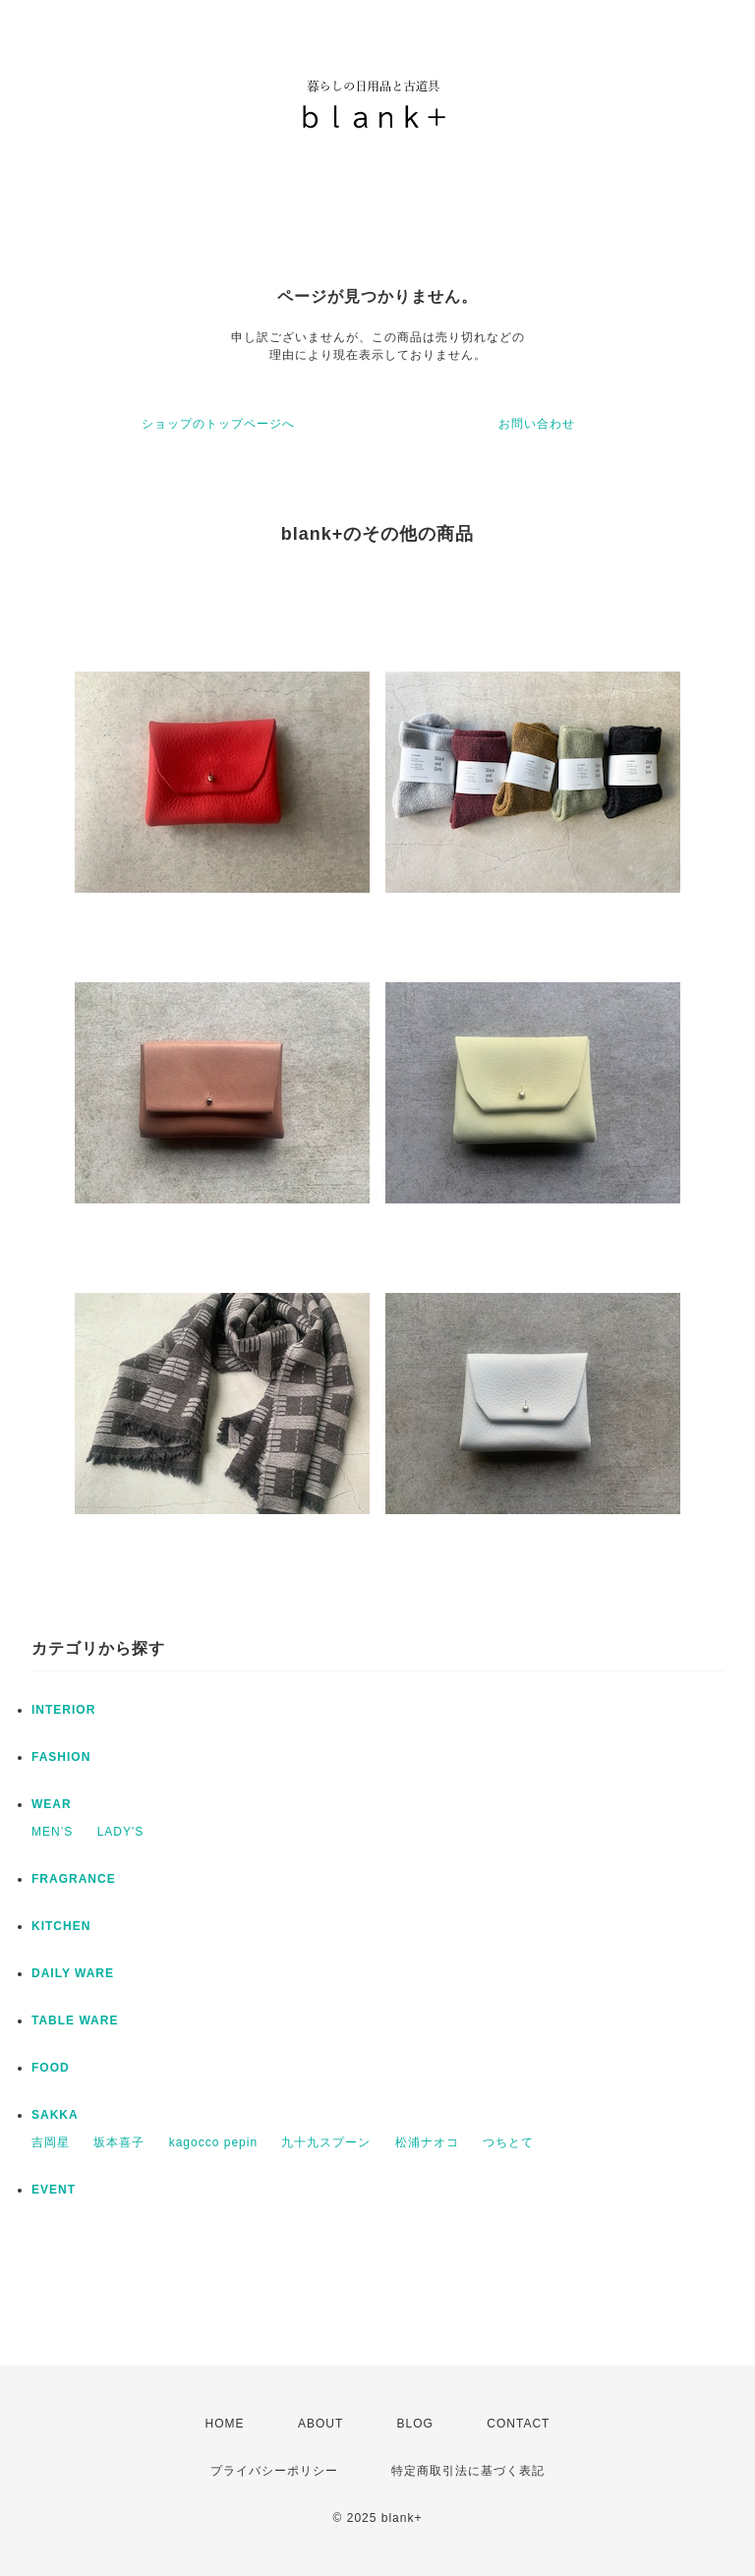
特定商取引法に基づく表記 (468, 2471)
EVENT (53, 2189)
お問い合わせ (536, 424)
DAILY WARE (72, 1973)
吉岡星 (50, 2142)
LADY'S (121, 1832)
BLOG (415, 2423)
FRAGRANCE (73, 1879)
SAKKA (55, 2115)
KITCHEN (60, 1926)
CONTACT (518, 2423)
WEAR (51, 1804)
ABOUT (320, 2423)
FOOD (50, 2068)
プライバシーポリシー (274, 2471)
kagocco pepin (213, 2142)
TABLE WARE (74, 2020)
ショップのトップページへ (218, 424)
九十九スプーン (326, 2142)
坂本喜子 (119, 2142)
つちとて (508, 2142)
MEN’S (52, 1832)
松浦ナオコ (427, 2142)
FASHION (60, 1757)
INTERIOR (63, 1710)
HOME (225, 2423)
